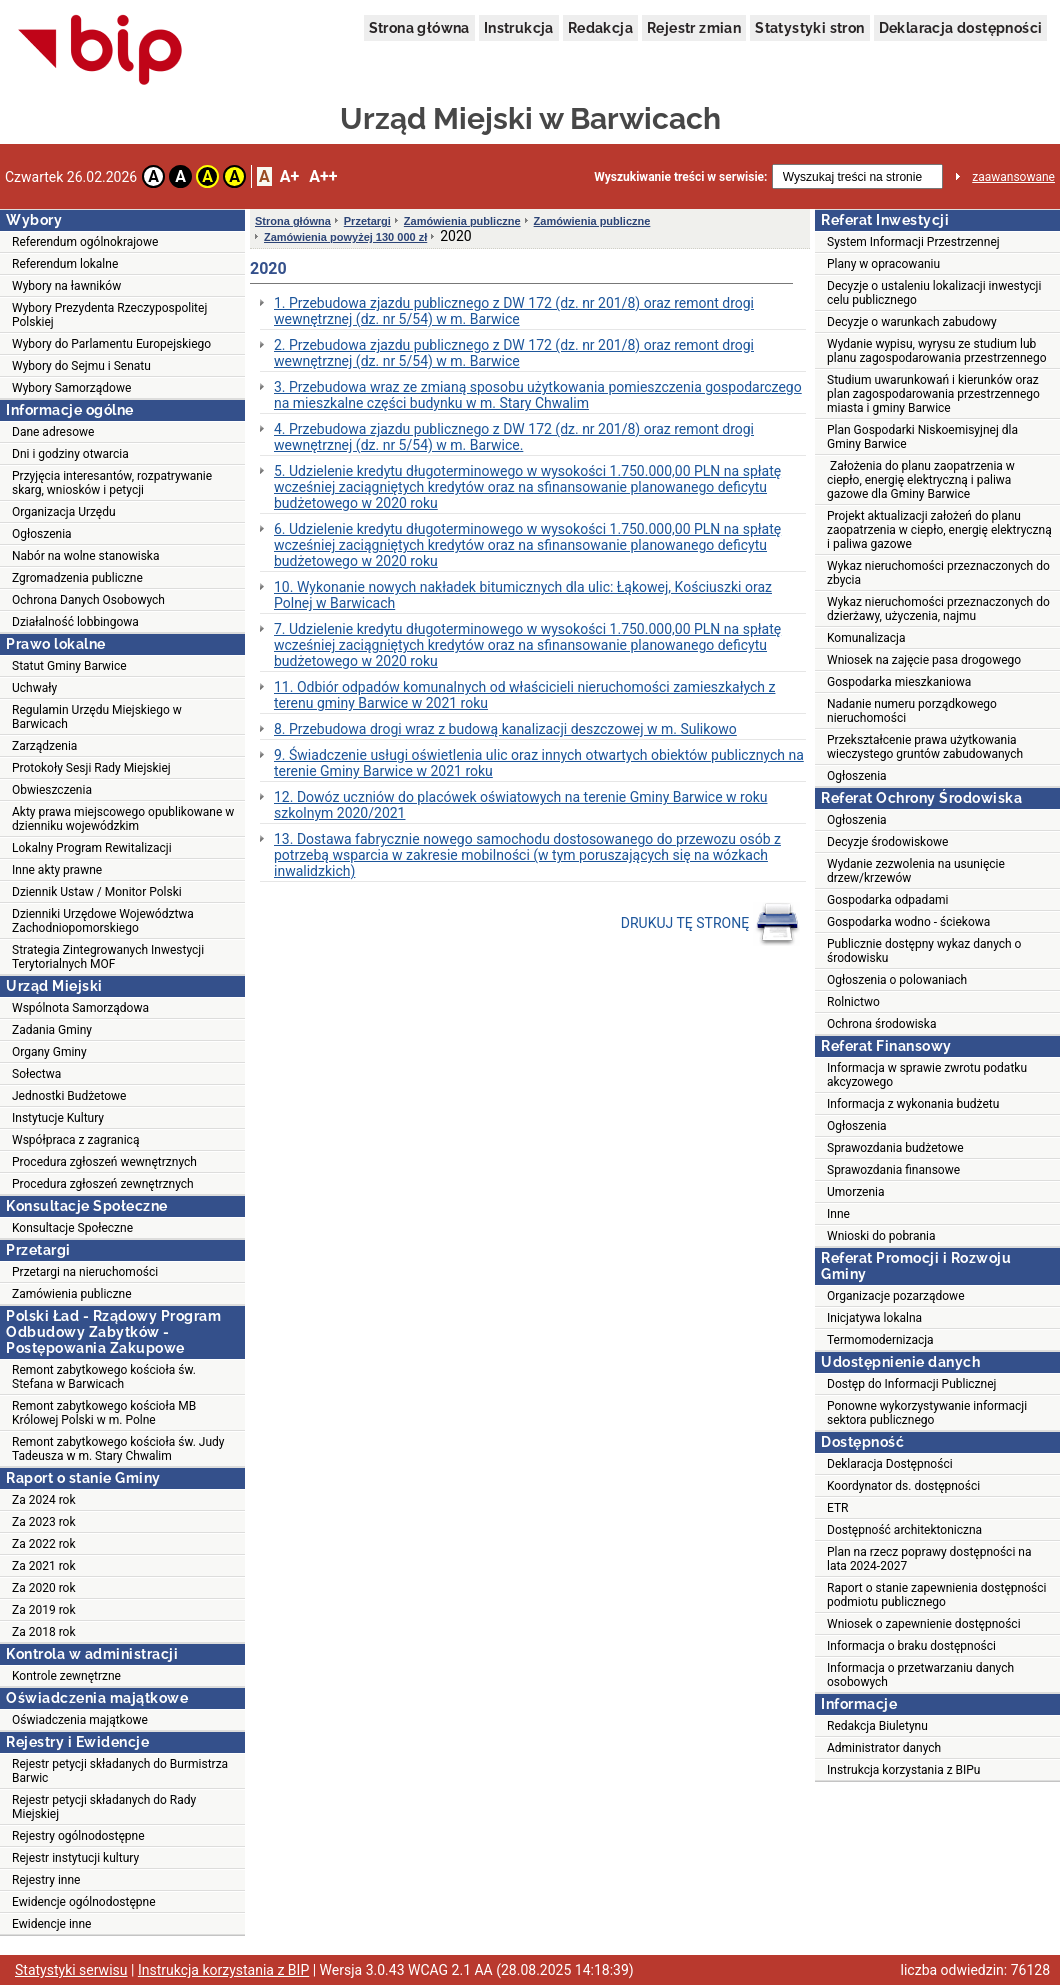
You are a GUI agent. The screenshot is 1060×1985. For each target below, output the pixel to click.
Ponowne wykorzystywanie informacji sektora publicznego (927, 1413)
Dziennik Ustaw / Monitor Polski (97, 892)
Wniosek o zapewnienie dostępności (924, 1624)
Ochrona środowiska (881, 1024)
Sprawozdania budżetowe (895, 1148)
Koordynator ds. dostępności (903, 1486)
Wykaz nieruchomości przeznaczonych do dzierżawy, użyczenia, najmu (938, 609)
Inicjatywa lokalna (874, 1318)
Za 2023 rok (44, 1522)
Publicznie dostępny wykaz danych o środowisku (924, 951)
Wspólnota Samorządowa (80, 1008)
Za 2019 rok (44, 1610)
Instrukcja (519, 28)
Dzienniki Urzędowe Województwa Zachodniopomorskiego (103, 921)
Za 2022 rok (44, 1544)
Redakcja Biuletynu (877, 1726)
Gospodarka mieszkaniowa (899, 682)
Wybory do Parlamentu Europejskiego (111, 344)
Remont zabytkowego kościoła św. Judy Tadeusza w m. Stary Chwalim (118, 1449)
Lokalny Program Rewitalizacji (92, 848)
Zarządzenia (44, 746)
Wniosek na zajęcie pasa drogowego (924, 660)
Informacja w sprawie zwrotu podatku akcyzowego (927, 1075)
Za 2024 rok (44, 1500)
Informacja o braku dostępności (911, 1646)
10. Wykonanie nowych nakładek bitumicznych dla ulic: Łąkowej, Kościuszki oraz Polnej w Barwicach (523, 595)
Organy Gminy (49, 1052)
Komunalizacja (866, 638)
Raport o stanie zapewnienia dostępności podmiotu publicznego (936, 1595)
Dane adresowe (53, 432)
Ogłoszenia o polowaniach (897, 980)
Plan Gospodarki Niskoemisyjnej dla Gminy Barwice (922, 437)
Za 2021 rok (44, 1566)
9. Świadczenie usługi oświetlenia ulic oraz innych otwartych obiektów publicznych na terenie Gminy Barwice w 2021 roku (539, 763)
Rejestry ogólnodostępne (78, 1836)
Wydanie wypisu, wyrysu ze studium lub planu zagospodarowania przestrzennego (937, 351)
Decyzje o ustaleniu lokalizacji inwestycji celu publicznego (934, 293)
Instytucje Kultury (58, 1118)
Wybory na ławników (66, 286)
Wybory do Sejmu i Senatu (81, 366)
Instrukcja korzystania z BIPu (904, 1770)
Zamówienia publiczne (72, 1294)
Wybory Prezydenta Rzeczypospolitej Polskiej (109, 315)
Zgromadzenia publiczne (77, 578)
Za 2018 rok (44, 1632)
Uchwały (34, 688)
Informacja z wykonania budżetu (913, 1104)
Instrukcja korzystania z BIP (223, 1970)
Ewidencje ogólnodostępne (84, 1902)
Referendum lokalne (65, 264)
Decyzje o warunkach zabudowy (912, 322)
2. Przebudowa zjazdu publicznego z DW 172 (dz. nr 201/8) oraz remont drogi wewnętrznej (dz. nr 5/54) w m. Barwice (514, 353)
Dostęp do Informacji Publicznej (911, 1384)
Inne (838, 1214)
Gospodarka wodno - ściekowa (908, 922)
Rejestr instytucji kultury (75, 1858)
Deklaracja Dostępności (890, 1464)
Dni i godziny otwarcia (70, 454)
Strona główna (419, 28)
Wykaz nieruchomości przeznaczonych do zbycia (938, 573)
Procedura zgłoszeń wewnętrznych (104, 1162)
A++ (323, 176)
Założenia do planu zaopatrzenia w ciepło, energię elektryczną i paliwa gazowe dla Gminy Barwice (921, 480)
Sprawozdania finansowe (893, 1170)
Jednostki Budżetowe (69, 1096)
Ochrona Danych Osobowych (88, 600)
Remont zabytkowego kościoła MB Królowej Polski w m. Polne (104, 1413)
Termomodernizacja (880, 1340)
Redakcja (600, 28)
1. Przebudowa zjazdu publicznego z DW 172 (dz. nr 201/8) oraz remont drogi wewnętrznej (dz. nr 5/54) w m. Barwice (514, 311)
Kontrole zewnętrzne (66, 1676)
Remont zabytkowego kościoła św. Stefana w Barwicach (104, 1377)
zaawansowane (1013, 177)
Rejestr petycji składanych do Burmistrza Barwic (120, 1771)
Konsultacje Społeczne (72, 1228)
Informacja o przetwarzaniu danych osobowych (920, 1675)
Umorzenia (856, 1192)
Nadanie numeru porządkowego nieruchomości (912, 711)
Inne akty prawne (57, 870)
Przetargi (367, 221)
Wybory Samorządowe (71, 388)
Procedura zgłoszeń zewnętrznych (103, 1184)
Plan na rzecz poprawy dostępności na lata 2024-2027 (929, 1559)
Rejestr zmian (694, 28)
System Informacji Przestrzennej (913, 242)
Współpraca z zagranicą (75, 1140)
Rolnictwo (853, 1002)
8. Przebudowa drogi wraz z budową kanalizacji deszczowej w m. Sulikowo (505, 729)
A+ (289, 176)
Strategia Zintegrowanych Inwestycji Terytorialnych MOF (108, 957)
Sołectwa (36, 1074)
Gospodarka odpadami (887, 900)
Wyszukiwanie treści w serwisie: (680, 177)
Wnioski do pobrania (881, 1236)
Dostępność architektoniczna (904, 1530)
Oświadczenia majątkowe (80, 1720)
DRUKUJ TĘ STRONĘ (710, 924)
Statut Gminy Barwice (69, 666)
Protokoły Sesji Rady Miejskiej (91, 768)
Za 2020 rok (44, 1588)
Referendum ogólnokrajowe (85, 242)
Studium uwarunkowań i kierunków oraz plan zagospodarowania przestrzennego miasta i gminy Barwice (933, 394)
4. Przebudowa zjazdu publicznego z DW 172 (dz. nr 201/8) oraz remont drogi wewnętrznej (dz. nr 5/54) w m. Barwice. (514, 437)
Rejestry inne (46, 1880)
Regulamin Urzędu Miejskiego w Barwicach (97, 717)
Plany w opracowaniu (883, 264)
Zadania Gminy (52, 1030)
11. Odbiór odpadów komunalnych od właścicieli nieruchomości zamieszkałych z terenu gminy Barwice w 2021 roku (524, 695)
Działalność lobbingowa (75, 622)
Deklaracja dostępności (961, 28)
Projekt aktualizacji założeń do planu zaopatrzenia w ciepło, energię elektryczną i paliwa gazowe (939, 530)
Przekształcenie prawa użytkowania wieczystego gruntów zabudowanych (925, 747)
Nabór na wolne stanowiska (85, 556)
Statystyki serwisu (71, 1970)
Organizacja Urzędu (64, 512)
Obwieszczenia (52, 790)
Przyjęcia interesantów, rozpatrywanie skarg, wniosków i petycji (112, 483)
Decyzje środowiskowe (887, 842)
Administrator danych (884, 1748)
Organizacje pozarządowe (896, 1296)
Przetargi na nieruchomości (85, 1272)
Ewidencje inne (51, 1924)
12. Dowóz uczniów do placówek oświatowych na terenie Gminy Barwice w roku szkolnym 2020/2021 (520, 805)
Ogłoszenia (42, 534)
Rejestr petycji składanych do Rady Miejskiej (104, 1807)
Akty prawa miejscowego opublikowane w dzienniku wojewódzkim (123, 819)
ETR (838, 1508)
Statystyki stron (809, 28)
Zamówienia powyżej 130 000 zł (345, 237)
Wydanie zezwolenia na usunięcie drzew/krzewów (916, 871)
